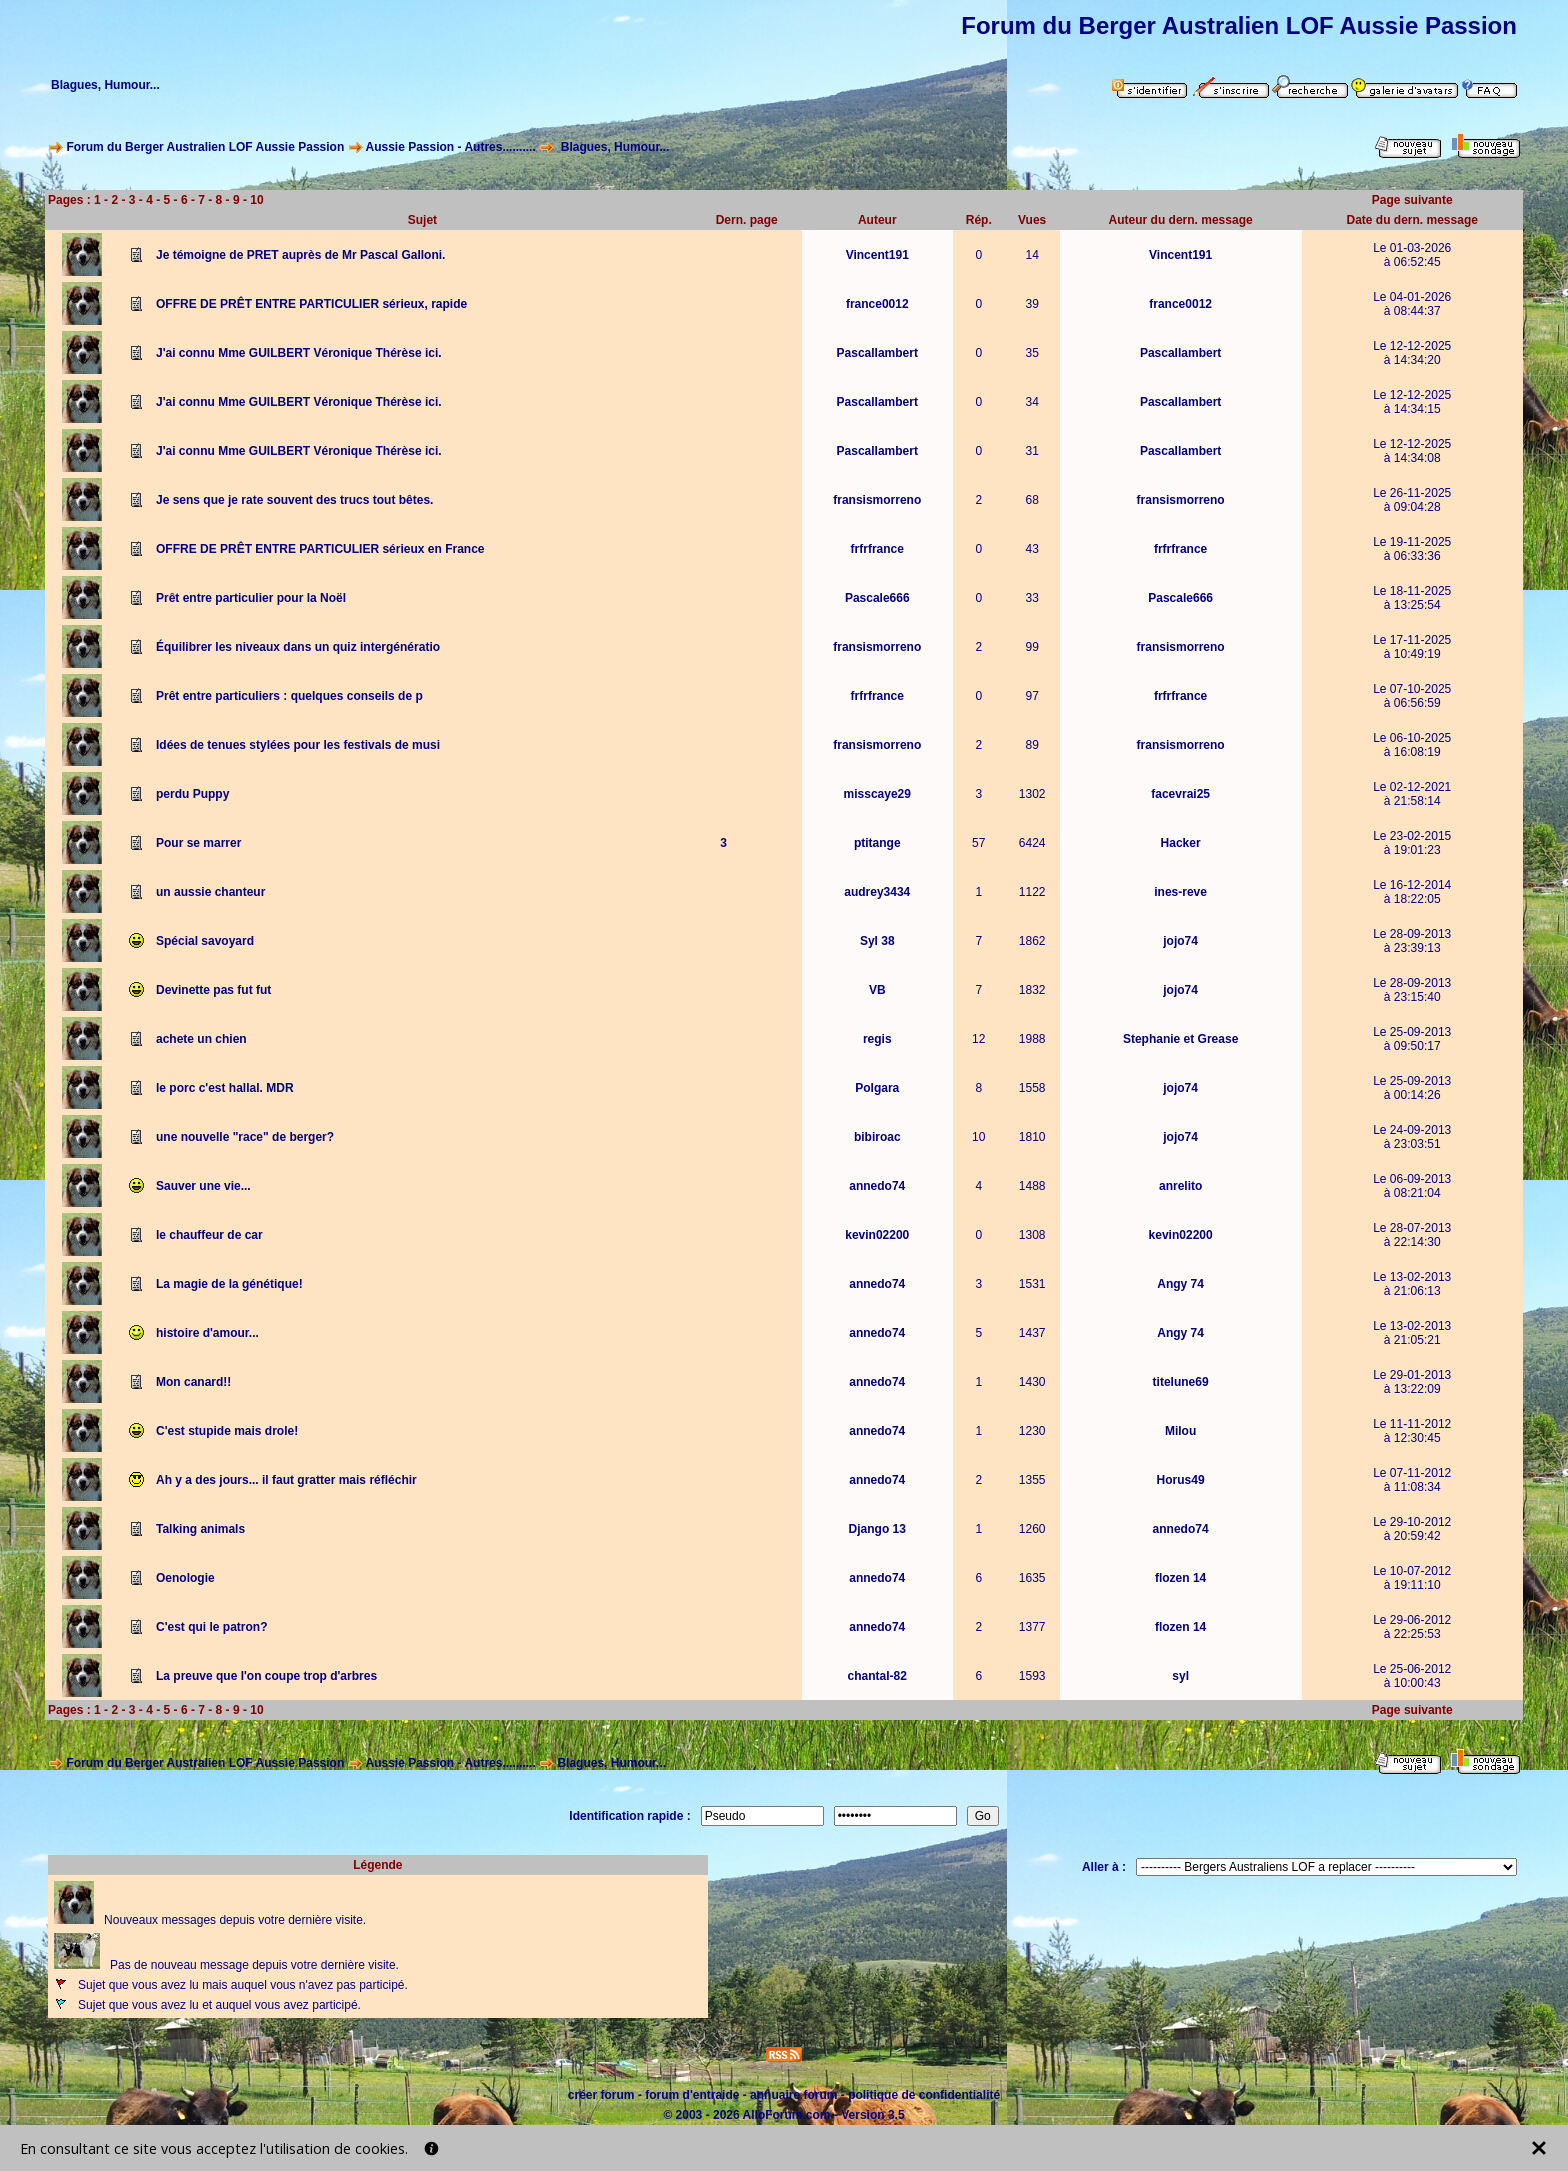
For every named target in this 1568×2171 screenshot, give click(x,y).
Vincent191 (877, 255)
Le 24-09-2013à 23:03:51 (1412, 1137)
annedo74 (877, 1186)
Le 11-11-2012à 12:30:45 (1412, 1431)
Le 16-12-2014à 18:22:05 (1412, 892)
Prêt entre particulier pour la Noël (251, 598)
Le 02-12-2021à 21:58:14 (1412, 794)
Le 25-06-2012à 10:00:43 (1412, 1676)
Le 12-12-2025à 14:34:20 (1412, 353)
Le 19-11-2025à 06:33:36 (1412, 549)
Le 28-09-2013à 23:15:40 (1412, 990)
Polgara (877, 1088)
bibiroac (877, 1137)
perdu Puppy (192, 794)
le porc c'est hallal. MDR (225, 1088)
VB (877, 990)
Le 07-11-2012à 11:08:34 (1412, 1480)
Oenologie (185, 1578)
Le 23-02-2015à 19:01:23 (1412, 843)
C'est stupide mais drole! (227, 1431)
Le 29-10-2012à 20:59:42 (1412, 1529)
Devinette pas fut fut (213, 990)
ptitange (877, 843)
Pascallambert (877, 353)
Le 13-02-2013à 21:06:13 (1412, 1284)
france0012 (877, 304)
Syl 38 (877, 941)
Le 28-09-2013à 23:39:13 (1412, 941)
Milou (1180, 1431)
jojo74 (1180, 941)
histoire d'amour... (207, 1333)
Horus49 (1181, 1480)
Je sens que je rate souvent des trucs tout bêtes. (294, 500)
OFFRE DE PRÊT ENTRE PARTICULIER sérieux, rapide (311, 304)
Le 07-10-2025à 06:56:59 (1412, 696)
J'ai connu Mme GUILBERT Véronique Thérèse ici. (299, 353)
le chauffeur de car (209, 1235)
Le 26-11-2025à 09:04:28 (1412, 500)
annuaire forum (793, 2095)
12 (978, 1039)
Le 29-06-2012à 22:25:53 (1412, 1627)
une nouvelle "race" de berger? (245, 1137)
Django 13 (877, 1529)
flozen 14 (1180, 1578)
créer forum (601, 2095)
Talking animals (200, 1529)
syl (1180, 1676)
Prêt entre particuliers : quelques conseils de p (289, 696)
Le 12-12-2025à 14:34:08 (1412, 451)
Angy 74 (1180, 1284)
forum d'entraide (692, 2095)
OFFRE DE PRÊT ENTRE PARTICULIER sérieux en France (320, 549)
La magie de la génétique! (229, 1284)
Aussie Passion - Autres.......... (450, 147)
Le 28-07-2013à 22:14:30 (1412, 1235)
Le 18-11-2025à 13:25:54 (1412, 598)
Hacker (1181, 843)
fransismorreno (877, 500)
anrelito (1180, 1186)
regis (877, 1039)
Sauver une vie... (203, 1186)
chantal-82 (877, 1676)
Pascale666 (877, 598)
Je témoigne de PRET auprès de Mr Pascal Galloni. (300, 255)
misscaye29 (877, 794)
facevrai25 (1180, 794)
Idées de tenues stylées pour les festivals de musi (298, 745)
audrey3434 (877, 892)
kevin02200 (877, 1235)
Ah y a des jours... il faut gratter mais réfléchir (286, 1480)
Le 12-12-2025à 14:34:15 (1412, 402)
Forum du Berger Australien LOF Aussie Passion (205, 147)
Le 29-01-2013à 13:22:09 (1412, 1382)
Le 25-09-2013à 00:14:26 (1412, 1088)
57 (978, 843)
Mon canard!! (193, 1382)
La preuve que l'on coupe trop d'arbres (266, 1676)
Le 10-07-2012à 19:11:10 (1412, 1578)
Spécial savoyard (205, 941)
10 (256, 200)
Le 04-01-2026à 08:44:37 (1412, 304)
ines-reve (1180, 892)
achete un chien (201, 1039)
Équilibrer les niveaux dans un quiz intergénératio (298, 647)
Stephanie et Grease (1180, 1039)
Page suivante (1412, 200)
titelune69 (1181, 1382)
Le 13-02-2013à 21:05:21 (1412, 1333)
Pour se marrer (198, 843)
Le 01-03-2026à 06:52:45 (1412, 255)
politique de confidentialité (924, 2095)
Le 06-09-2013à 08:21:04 (1412, 1186)
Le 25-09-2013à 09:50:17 (1412, 1039)
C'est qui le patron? (212, 1627)
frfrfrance (877, 549)
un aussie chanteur (210, 892)
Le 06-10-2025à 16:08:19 (1412, 745)
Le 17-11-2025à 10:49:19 (1412, 647)
